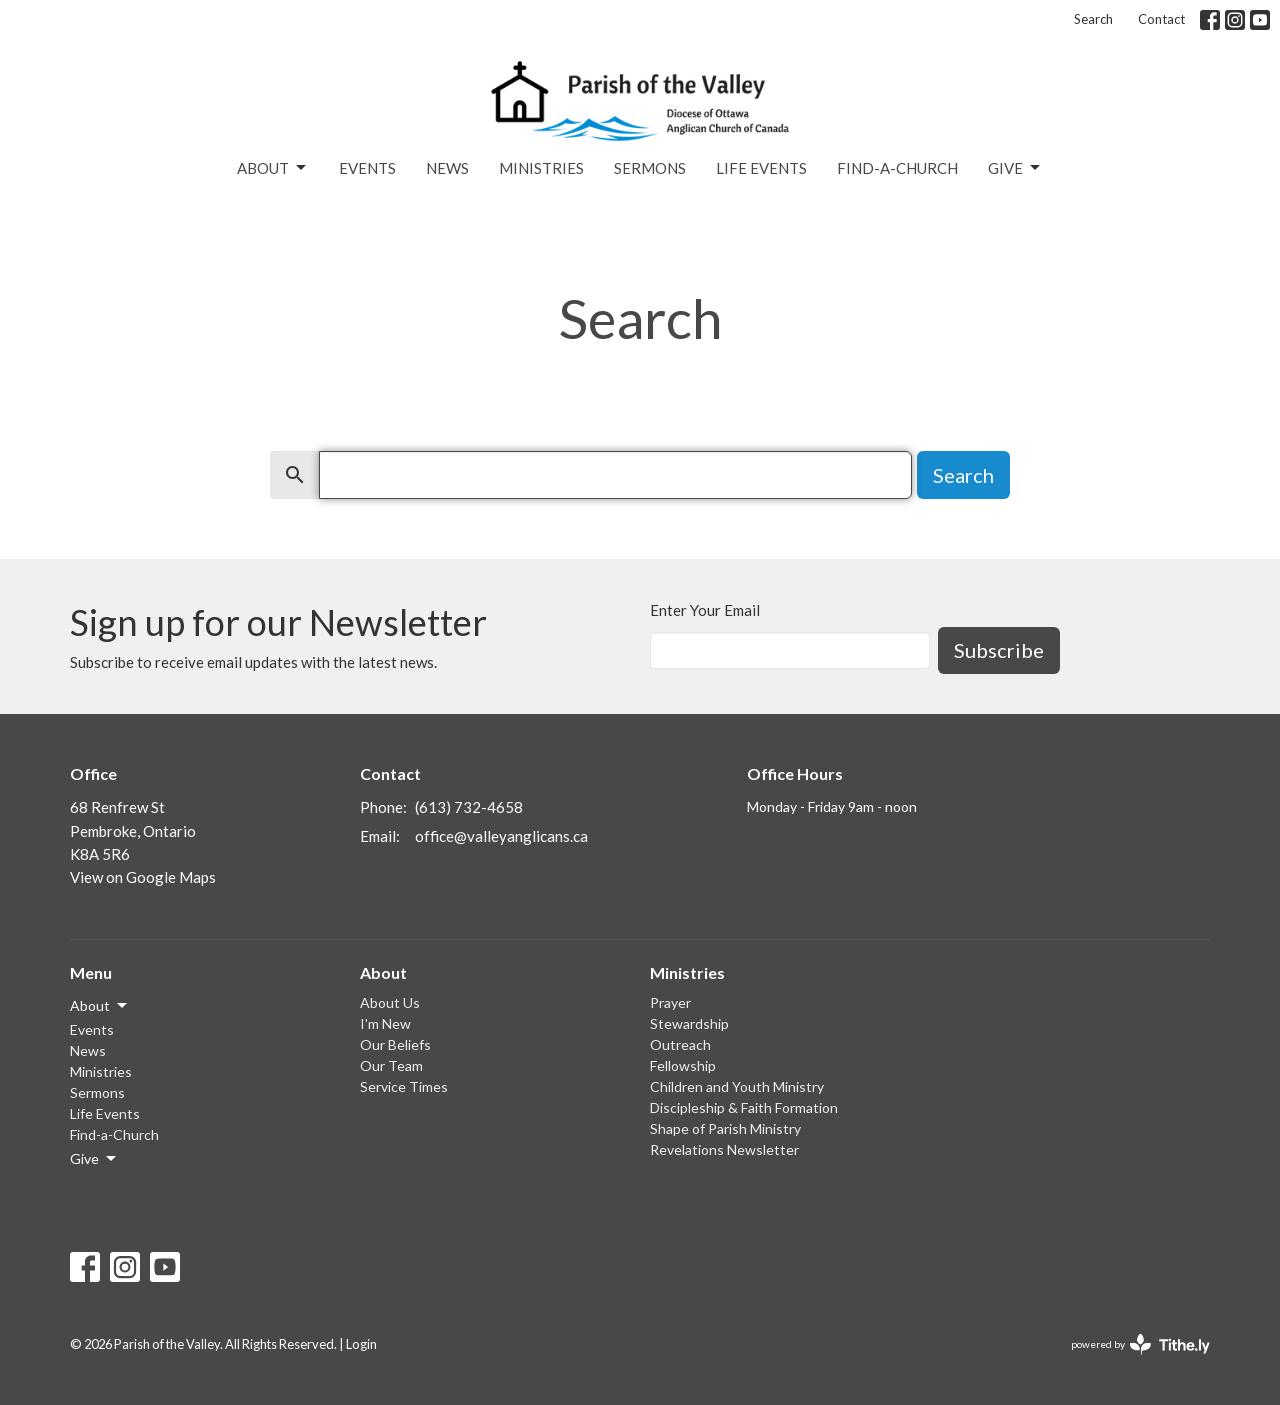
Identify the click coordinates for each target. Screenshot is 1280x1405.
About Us (390, 1002)
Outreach (680, 1044)
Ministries (541, 168)
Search (1093, 19)
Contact (1161, 19)
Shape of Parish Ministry (725, 1128)
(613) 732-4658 (469, 807)
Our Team (391, 1065)
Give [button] (94, 1159)
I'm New (385, 1023)
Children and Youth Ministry (737, 1086)
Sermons (650, 168)
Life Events (761, 168)
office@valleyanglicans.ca (501, 836)
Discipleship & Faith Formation (744, 1107)
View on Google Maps (143, 877)
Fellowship (683, 1065)
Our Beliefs (395, 1044)
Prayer (670, 1002)
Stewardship (689, 1023)
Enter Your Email (705, 610)
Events (367, 168)
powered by (1140, 1344)
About (273, 168)
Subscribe (999, 650)
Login (361, 1344)
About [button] (100, 1006)
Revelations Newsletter (724, 1149)
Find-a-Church (897, 168)
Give (1015, 168)
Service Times (404, 1086)
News (447, 168)
